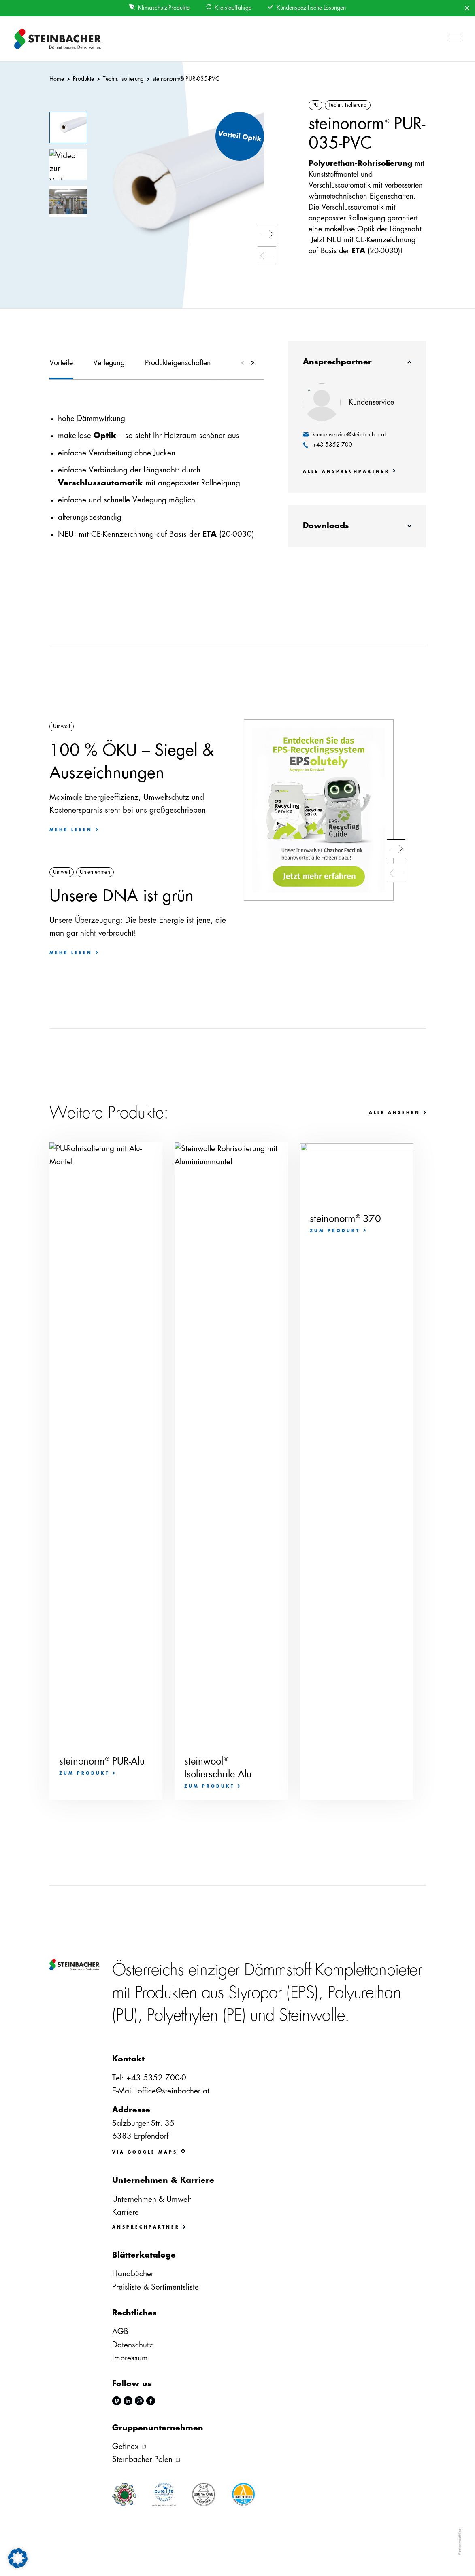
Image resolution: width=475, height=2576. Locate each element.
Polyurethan (364, 1993)
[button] (453, 38)
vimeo (116, 2400)
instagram (139, 2400)
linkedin (128, 2400)
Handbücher (132, 2273)
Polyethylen (182, 2015)
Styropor (255, 1993)
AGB (120, 2331)
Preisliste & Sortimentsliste (155, 2287)
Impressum (130, 2358)
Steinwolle (312, 2015)
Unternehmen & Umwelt (151, 2199)
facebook (150, 2400)
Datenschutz (132, 2345)
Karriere (125, 2212)
